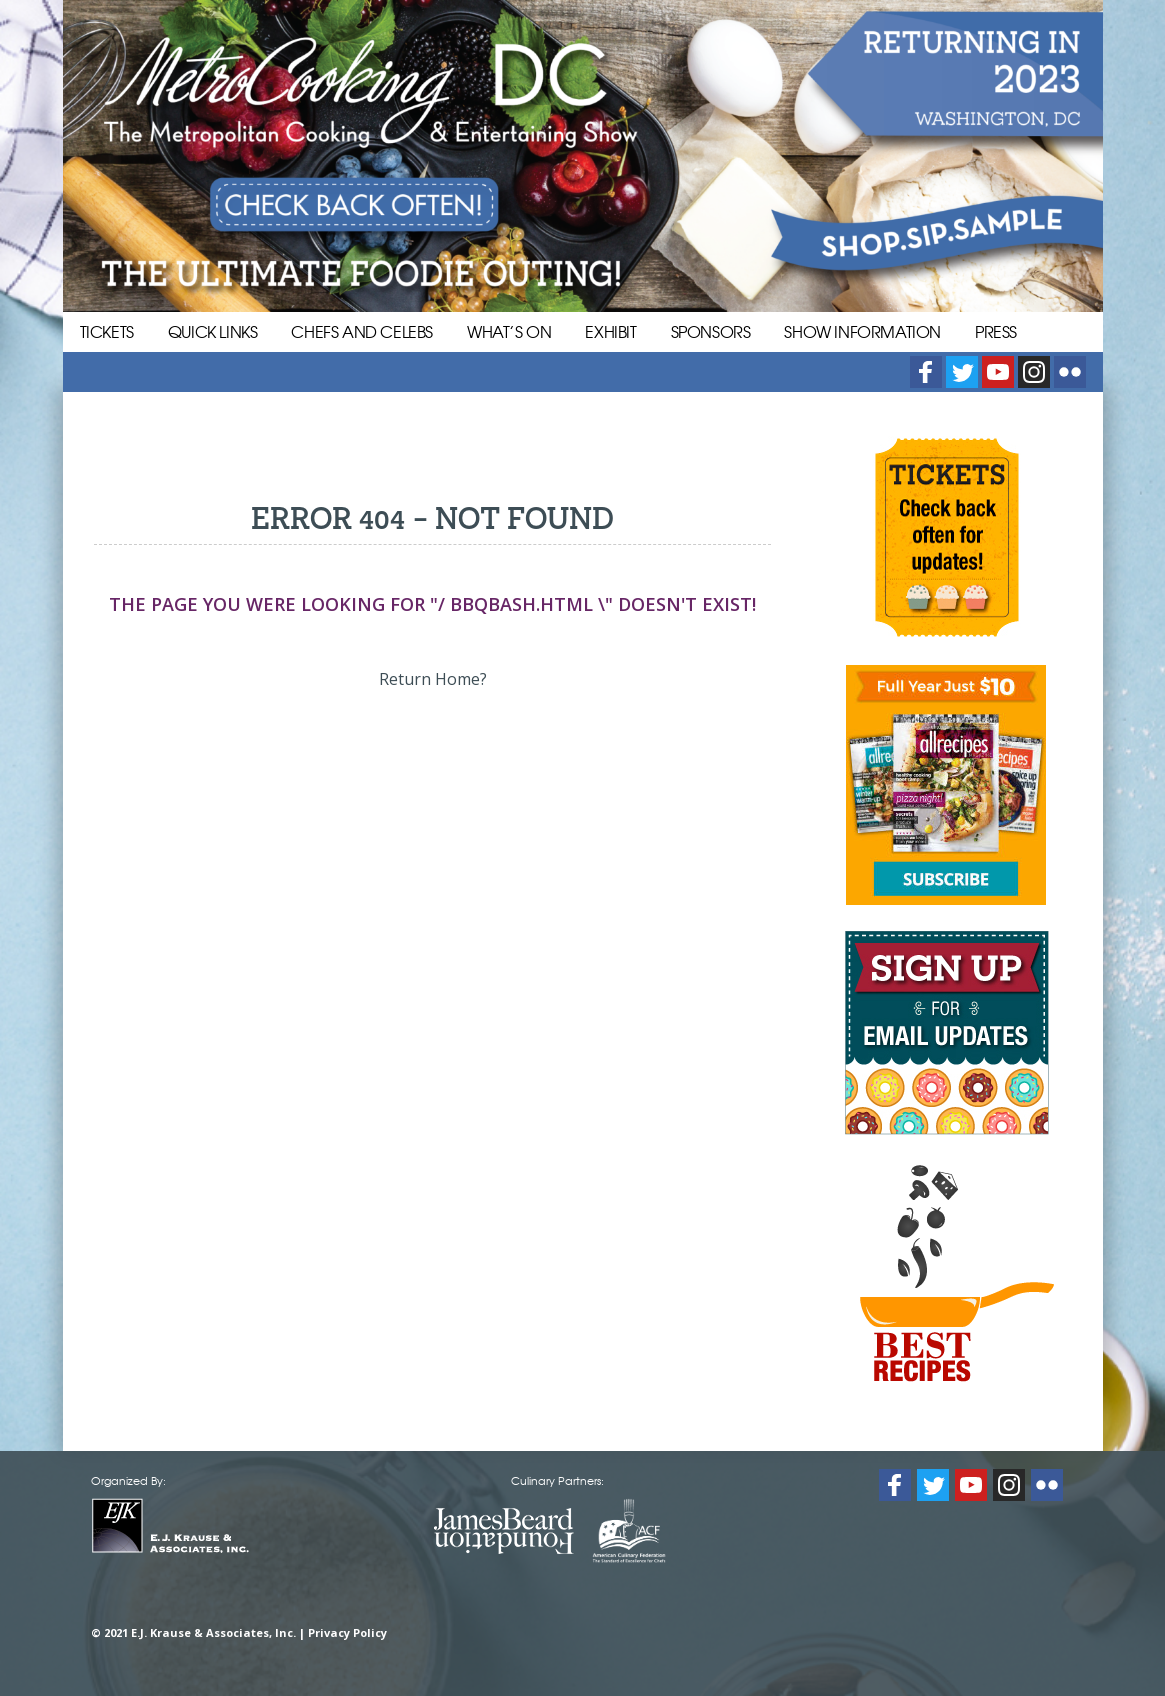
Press (996, 331)
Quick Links (213, 331)
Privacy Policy (347, 1632)
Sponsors (711, 331)
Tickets (107, 331)
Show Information (862, 331)
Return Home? (433, 679)
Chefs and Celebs (362, 331)
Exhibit (610, 331)
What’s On (509, 331)
